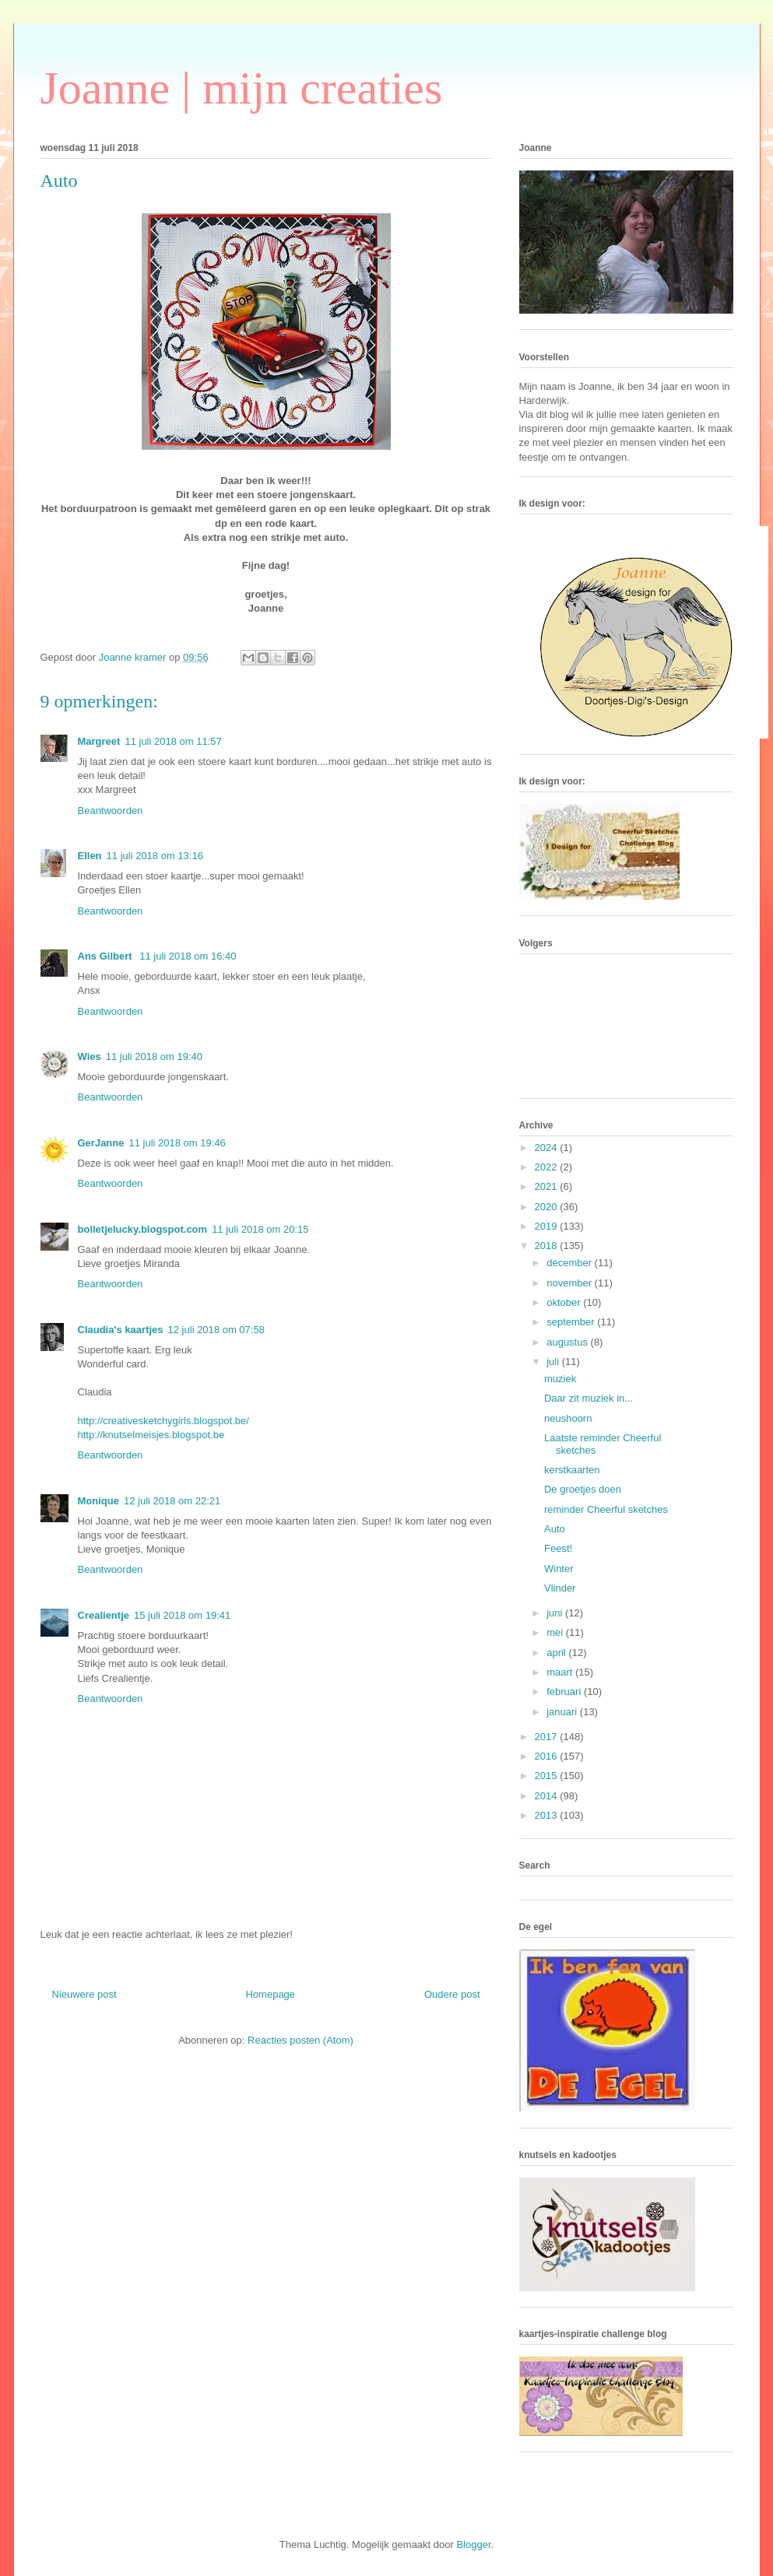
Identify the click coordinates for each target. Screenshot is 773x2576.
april (557, 1652)
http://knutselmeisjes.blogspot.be (151, 1435)
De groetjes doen (582, 1489)
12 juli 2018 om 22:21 (172, 1501)
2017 (547, 1736)
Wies (89, 1056)
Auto (554, 1529)
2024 (547, 1147)
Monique (98, 1501)
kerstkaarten (572, 1470)
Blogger (473, 2544)
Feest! (558, 1548)
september (571, 1322)
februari (565, 1691)
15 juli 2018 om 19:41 (182, 1615)
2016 (547, 1756)
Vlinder (559, 1588)
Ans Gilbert (106, 956)
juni (555, 1613)
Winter (559, 1568)
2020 (547, 1207)
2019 (547, 1226)
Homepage (270, 1994)
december (570, 1263)
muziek (560, 1379)
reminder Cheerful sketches (606, 1509)
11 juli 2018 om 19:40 (154, 1056)
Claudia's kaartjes (120, 1329)
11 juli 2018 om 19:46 (176, 1143)
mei (556, 1632)
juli (554, 1361)
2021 (547, 1186)
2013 (547, 1815)
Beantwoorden (110, 810)
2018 (547, 1245)
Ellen (90, 856)
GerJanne (101, 1143)
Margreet (99, 741)
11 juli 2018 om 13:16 (155, 856)
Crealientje (103, 1615)
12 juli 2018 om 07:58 (216, 1329)
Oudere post (452, 1994)
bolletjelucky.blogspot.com (143, 1229)
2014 (547, 1796)
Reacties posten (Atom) (300, 2040)
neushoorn (568, 1418)
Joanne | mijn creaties (241, 88)
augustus (568, 1342)
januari (563, 1712)
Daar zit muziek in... (588, 1398)
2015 (547, 1775)
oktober (564, 1302)
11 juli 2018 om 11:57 (173, 741)
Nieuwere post (84, 1994)
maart (560, 1672)
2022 (547, 1167)
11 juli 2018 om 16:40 (187, 956)
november (570, 1283)
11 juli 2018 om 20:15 (260, 1229)
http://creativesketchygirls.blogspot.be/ (163, 1421)
